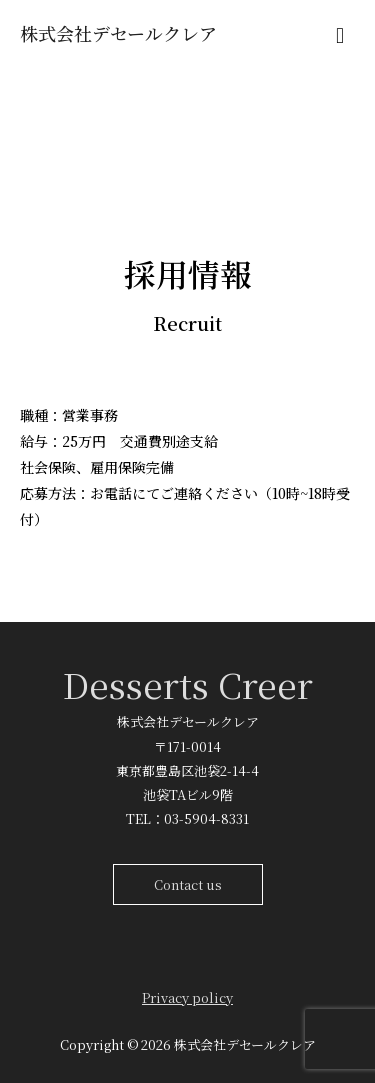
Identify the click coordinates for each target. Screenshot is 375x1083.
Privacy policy (187, 997)
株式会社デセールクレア (118, 33)
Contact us (188, 884)
